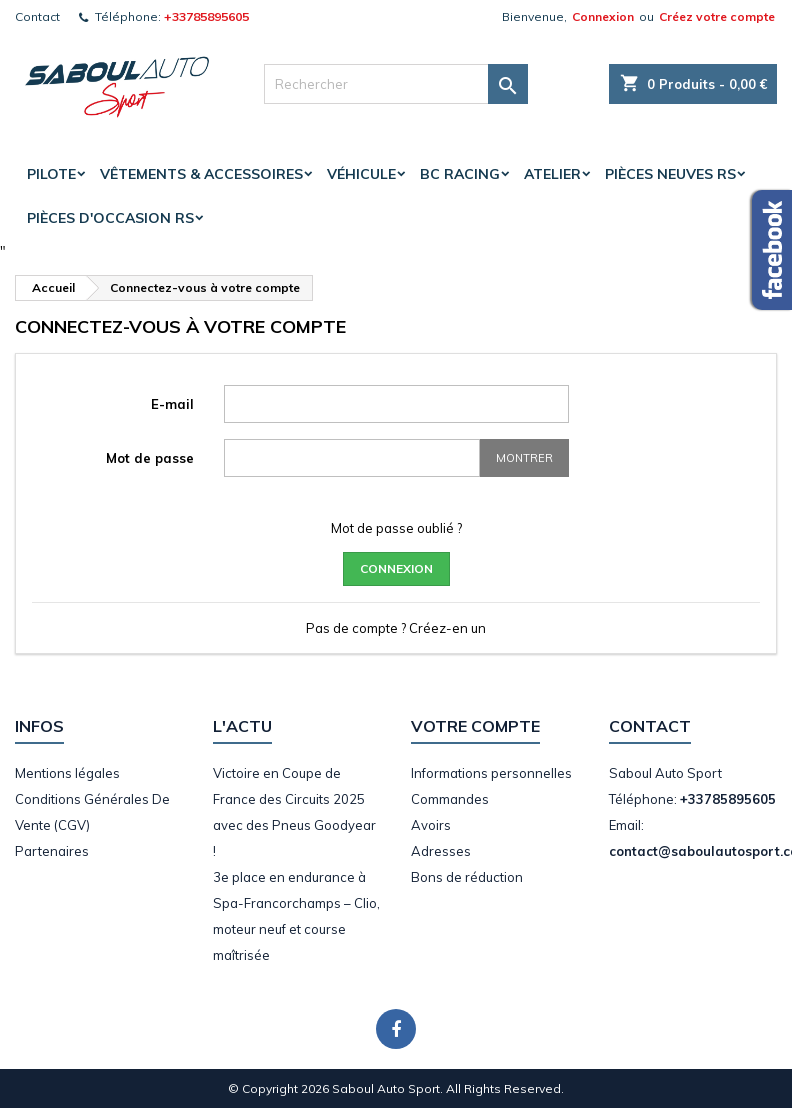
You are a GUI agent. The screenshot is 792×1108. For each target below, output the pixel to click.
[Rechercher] (396, 84)
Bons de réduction (467, 877)
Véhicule (361, 174)
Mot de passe (150, 458)
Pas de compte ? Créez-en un (396, 628)
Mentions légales (67, 773)
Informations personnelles (491, 773)
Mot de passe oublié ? (396, 528)
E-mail (172, 404)
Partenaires (52, 851)
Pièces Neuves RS (670, 174)
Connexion (603, 16)
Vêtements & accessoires (201, 174)
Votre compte (475, 726)
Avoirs (431, 825)
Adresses (441, 851)
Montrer (524, 458)
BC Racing (460, 174)
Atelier (552, 174)
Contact (37, 16)
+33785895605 (206, 16)
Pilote (51, 174)
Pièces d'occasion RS (110, 218)
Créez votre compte (717, 16)
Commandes (450, 799)
